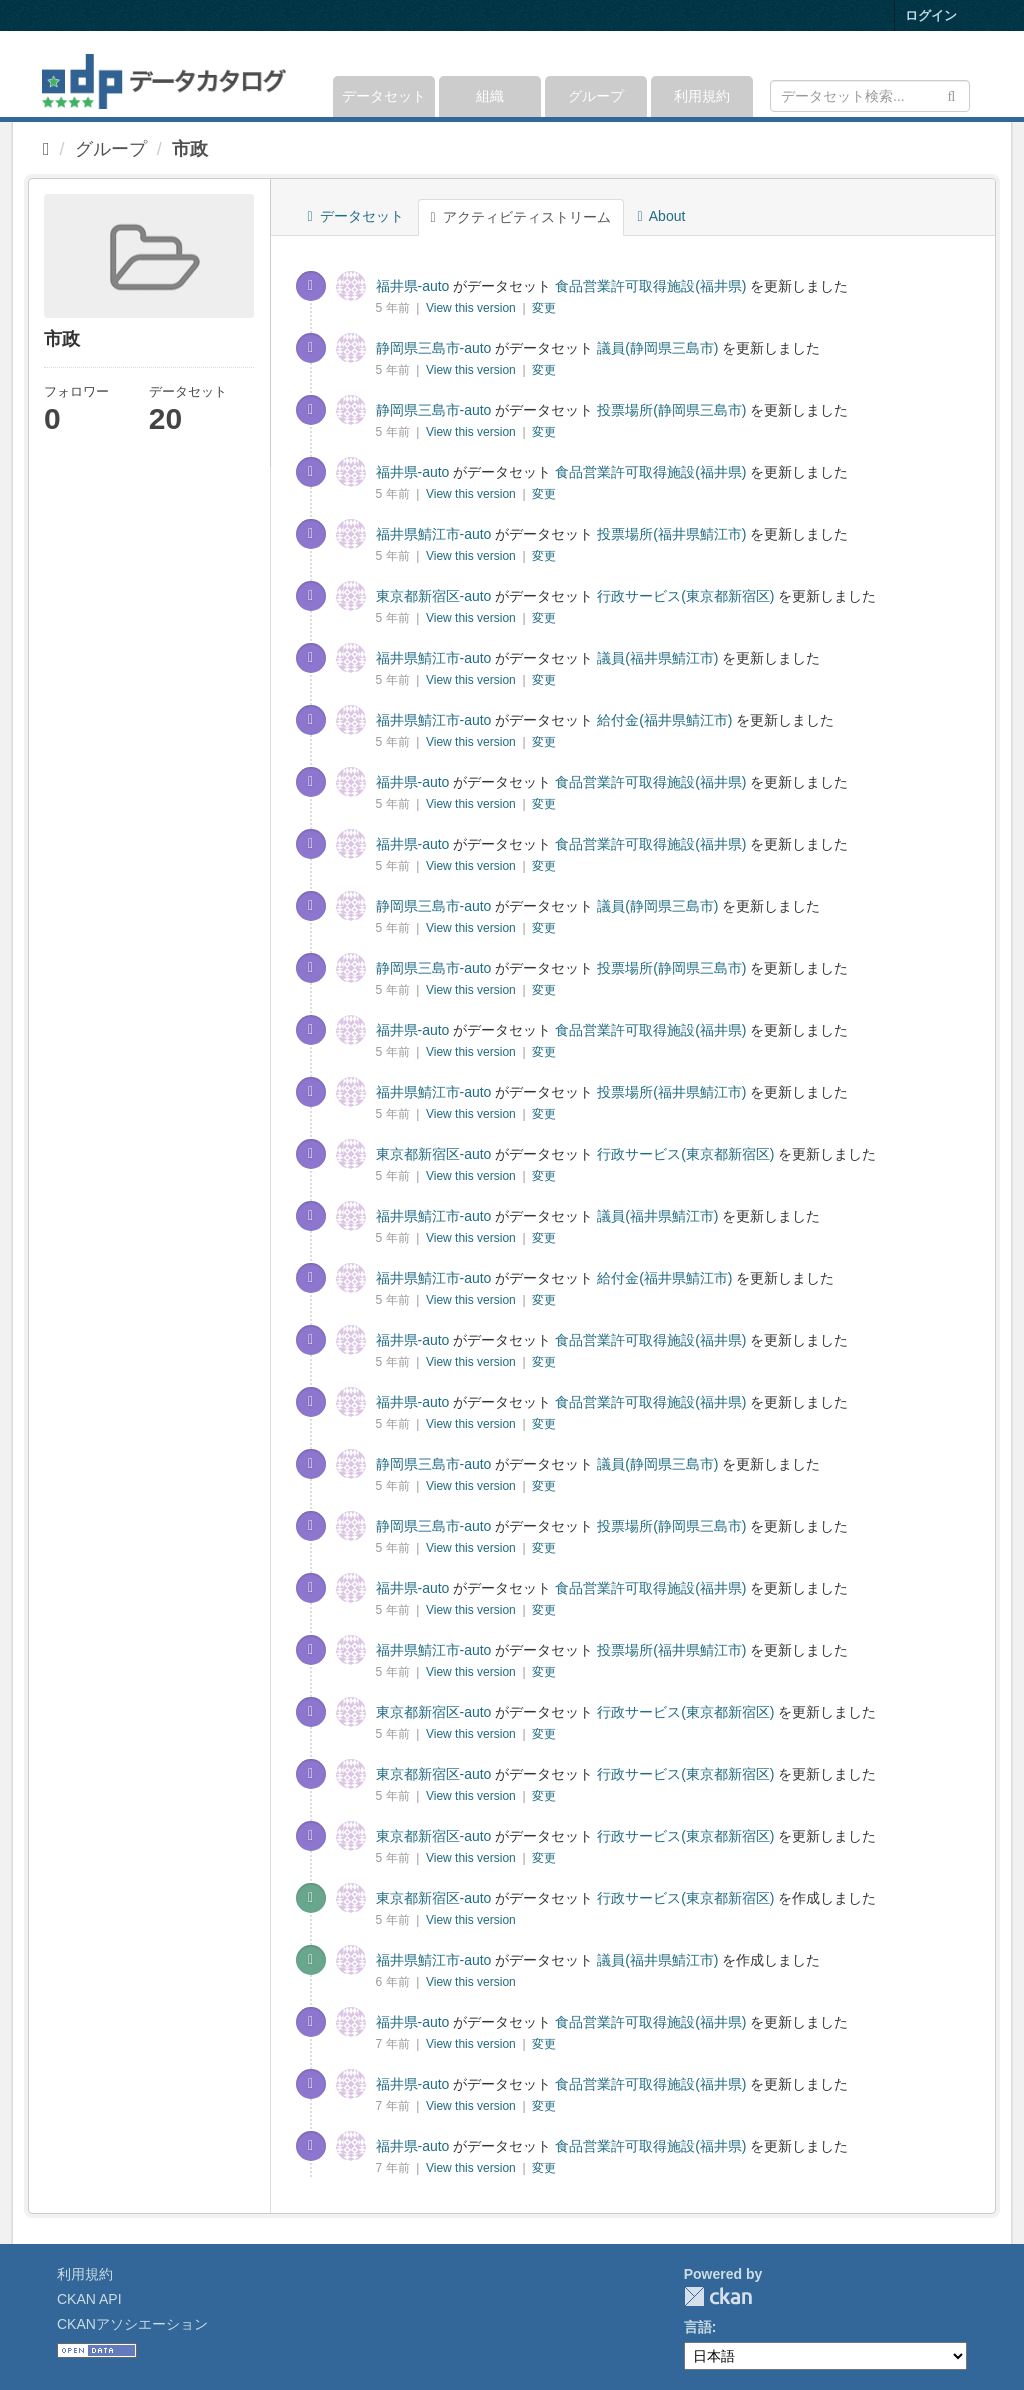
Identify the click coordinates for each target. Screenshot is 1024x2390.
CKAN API (89, 2299)
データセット (384, 96)
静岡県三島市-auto (434, 348)
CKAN (718, 2296)
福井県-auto (413, 286)
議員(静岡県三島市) (657, 348)
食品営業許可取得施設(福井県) (650, 286)
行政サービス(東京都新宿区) (685, 596)
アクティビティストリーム (521, 217)
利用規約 (702, 96)
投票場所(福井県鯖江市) (671, 534)
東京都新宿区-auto (434, 596)
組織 (490, 96)
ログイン (931, 15)
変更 (544, 308)
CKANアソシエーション (132, 2324)
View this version (472, 308)
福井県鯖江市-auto (434, 534)
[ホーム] (46, 149)
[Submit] (951, 94)
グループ (596, 96)
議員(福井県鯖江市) (657, 658)
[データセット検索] (870, 96)
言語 (698, 2327)
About (662, 216)
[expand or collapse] (968, 74)
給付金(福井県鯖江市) (664, 720)
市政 (190, 149)
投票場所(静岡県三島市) (671, 410)
